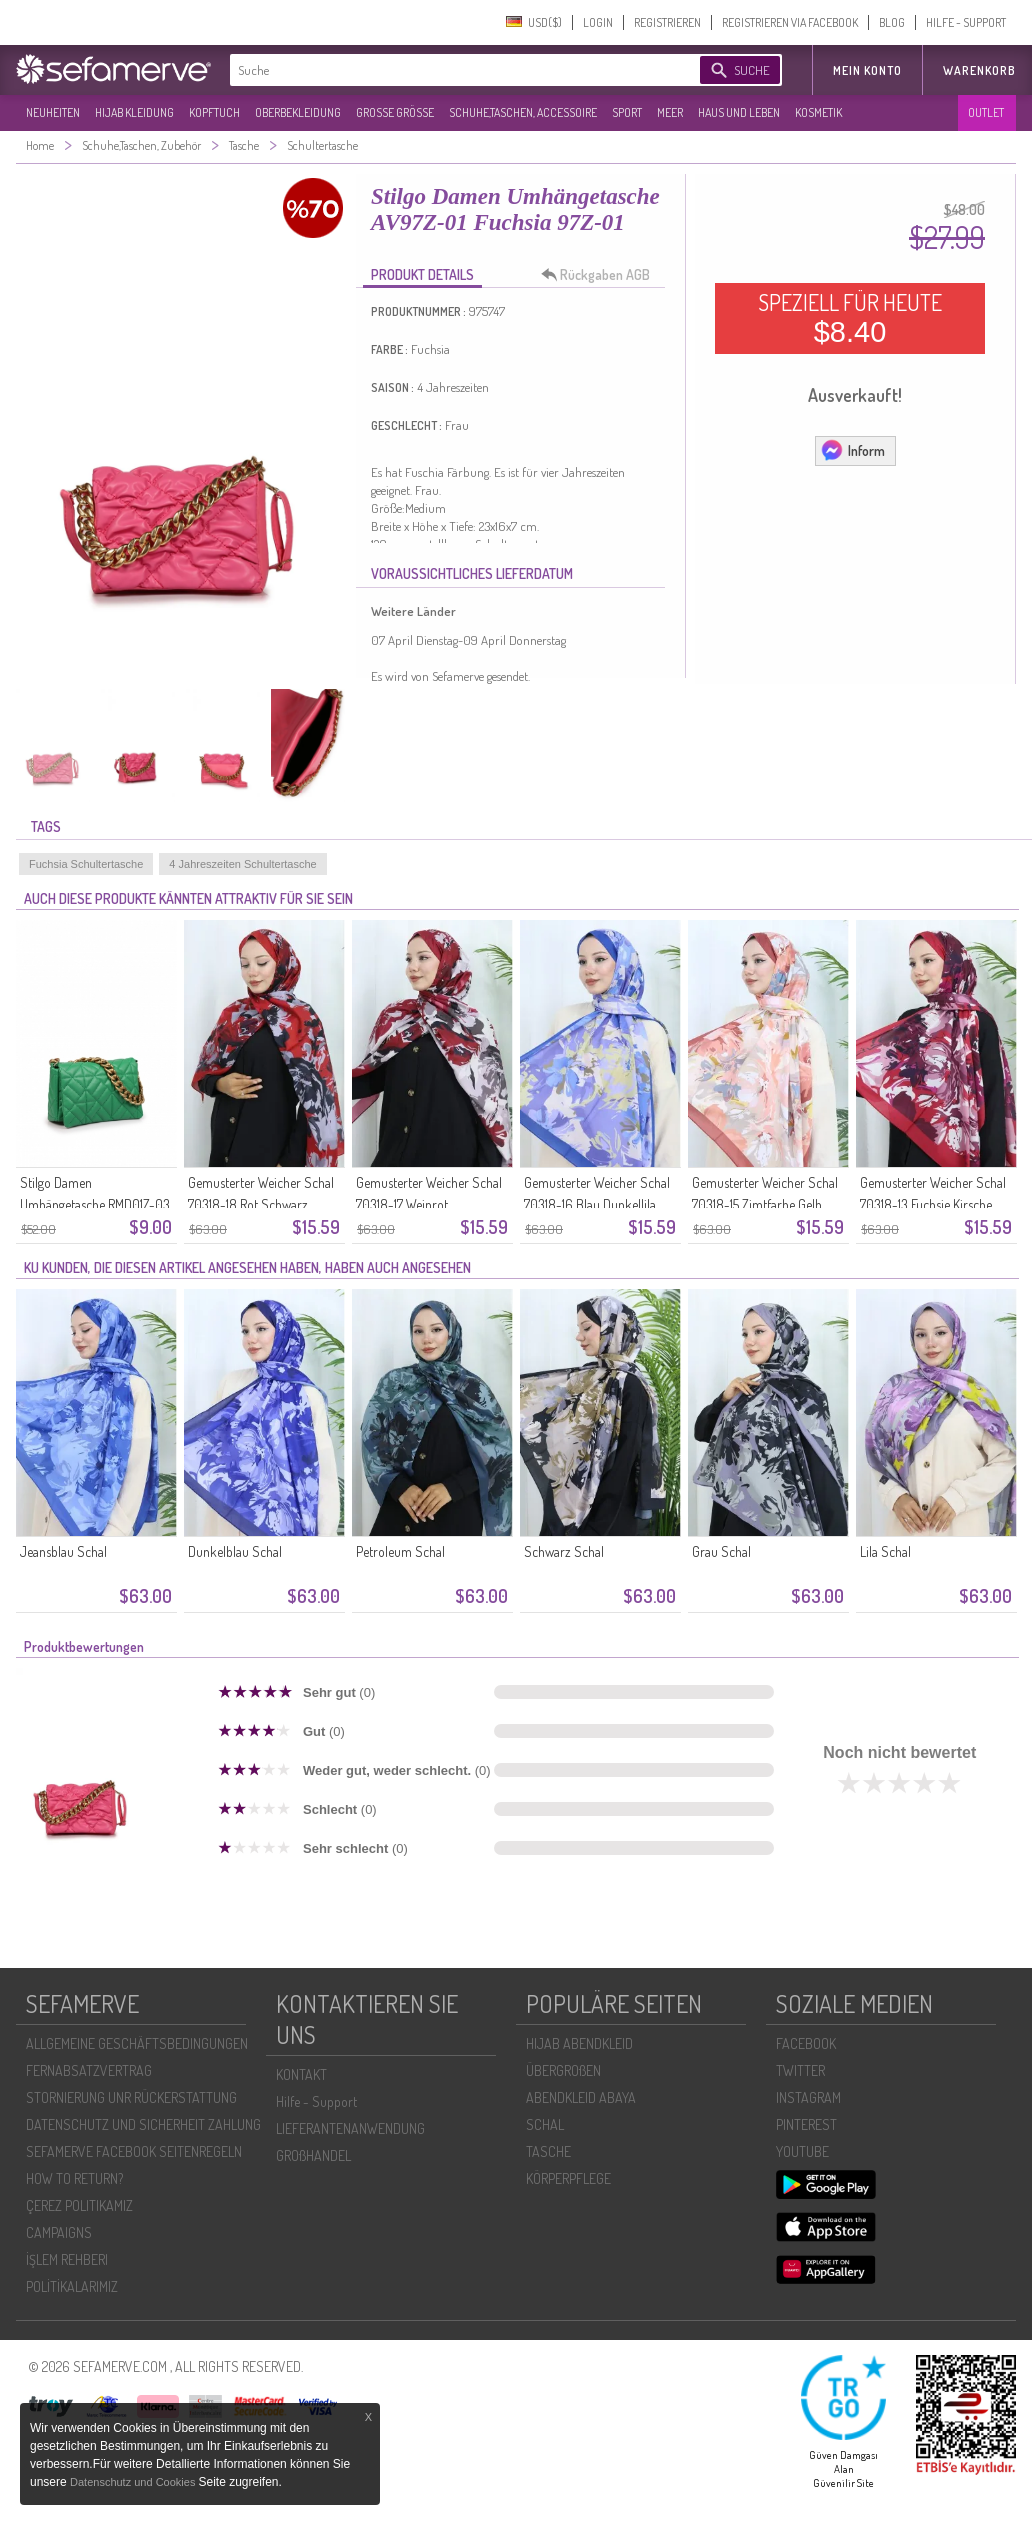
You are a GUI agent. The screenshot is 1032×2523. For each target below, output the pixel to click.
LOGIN (598, 22)
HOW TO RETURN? (74, 2178)
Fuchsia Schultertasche (86, 864)
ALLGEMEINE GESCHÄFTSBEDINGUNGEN (137, 2043)
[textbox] (448, 70)
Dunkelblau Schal (235, 1551)
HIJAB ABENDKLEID (579, 2043)
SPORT (627, 112)
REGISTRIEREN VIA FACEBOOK (790, 22)
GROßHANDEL (313, 2155)
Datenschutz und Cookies (134, 2482)
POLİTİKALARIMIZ (72, 2286)
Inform (852, 450)
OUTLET (986, 112)
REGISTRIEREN (667, 22)
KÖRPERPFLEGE (568, 2178)
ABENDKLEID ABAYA (581, 2097)
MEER (670, 112)
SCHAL (545, 2124)
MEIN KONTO (867, 70)
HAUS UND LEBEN (739, 112)
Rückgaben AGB (601, 275)
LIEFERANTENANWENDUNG (350, 2128)
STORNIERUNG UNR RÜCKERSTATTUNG (131, 2097)
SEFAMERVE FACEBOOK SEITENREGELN (134, 2151)
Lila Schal (885, 1551)
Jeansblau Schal (63, 1551)
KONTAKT (301, 2074)
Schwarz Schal (564, 1551)
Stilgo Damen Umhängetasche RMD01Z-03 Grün (95, 1204)
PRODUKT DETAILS (422, 274)
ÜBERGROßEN (563, 2070)
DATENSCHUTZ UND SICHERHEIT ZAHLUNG (143, 2124)
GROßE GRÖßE (395, 112)
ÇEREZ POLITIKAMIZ (79, 2205)
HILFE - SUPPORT (966, 22)
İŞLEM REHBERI (67, 2259)
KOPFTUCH (214, 112)
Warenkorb (979, 70)
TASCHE (548, 2151)
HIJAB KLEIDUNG (134, 112)
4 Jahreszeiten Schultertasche (242, 864)
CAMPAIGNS (59, 2232)
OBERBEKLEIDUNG (298, 112)
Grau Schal (721, 1551)
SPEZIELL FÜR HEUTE (850, 318)
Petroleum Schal (400, 1551)
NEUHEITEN (53, 112)
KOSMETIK (818, 112)
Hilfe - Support (316, 2101)
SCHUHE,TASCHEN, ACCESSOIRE (523, 112)
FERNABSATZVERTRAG (89, 2070)
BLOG (892, 22)
